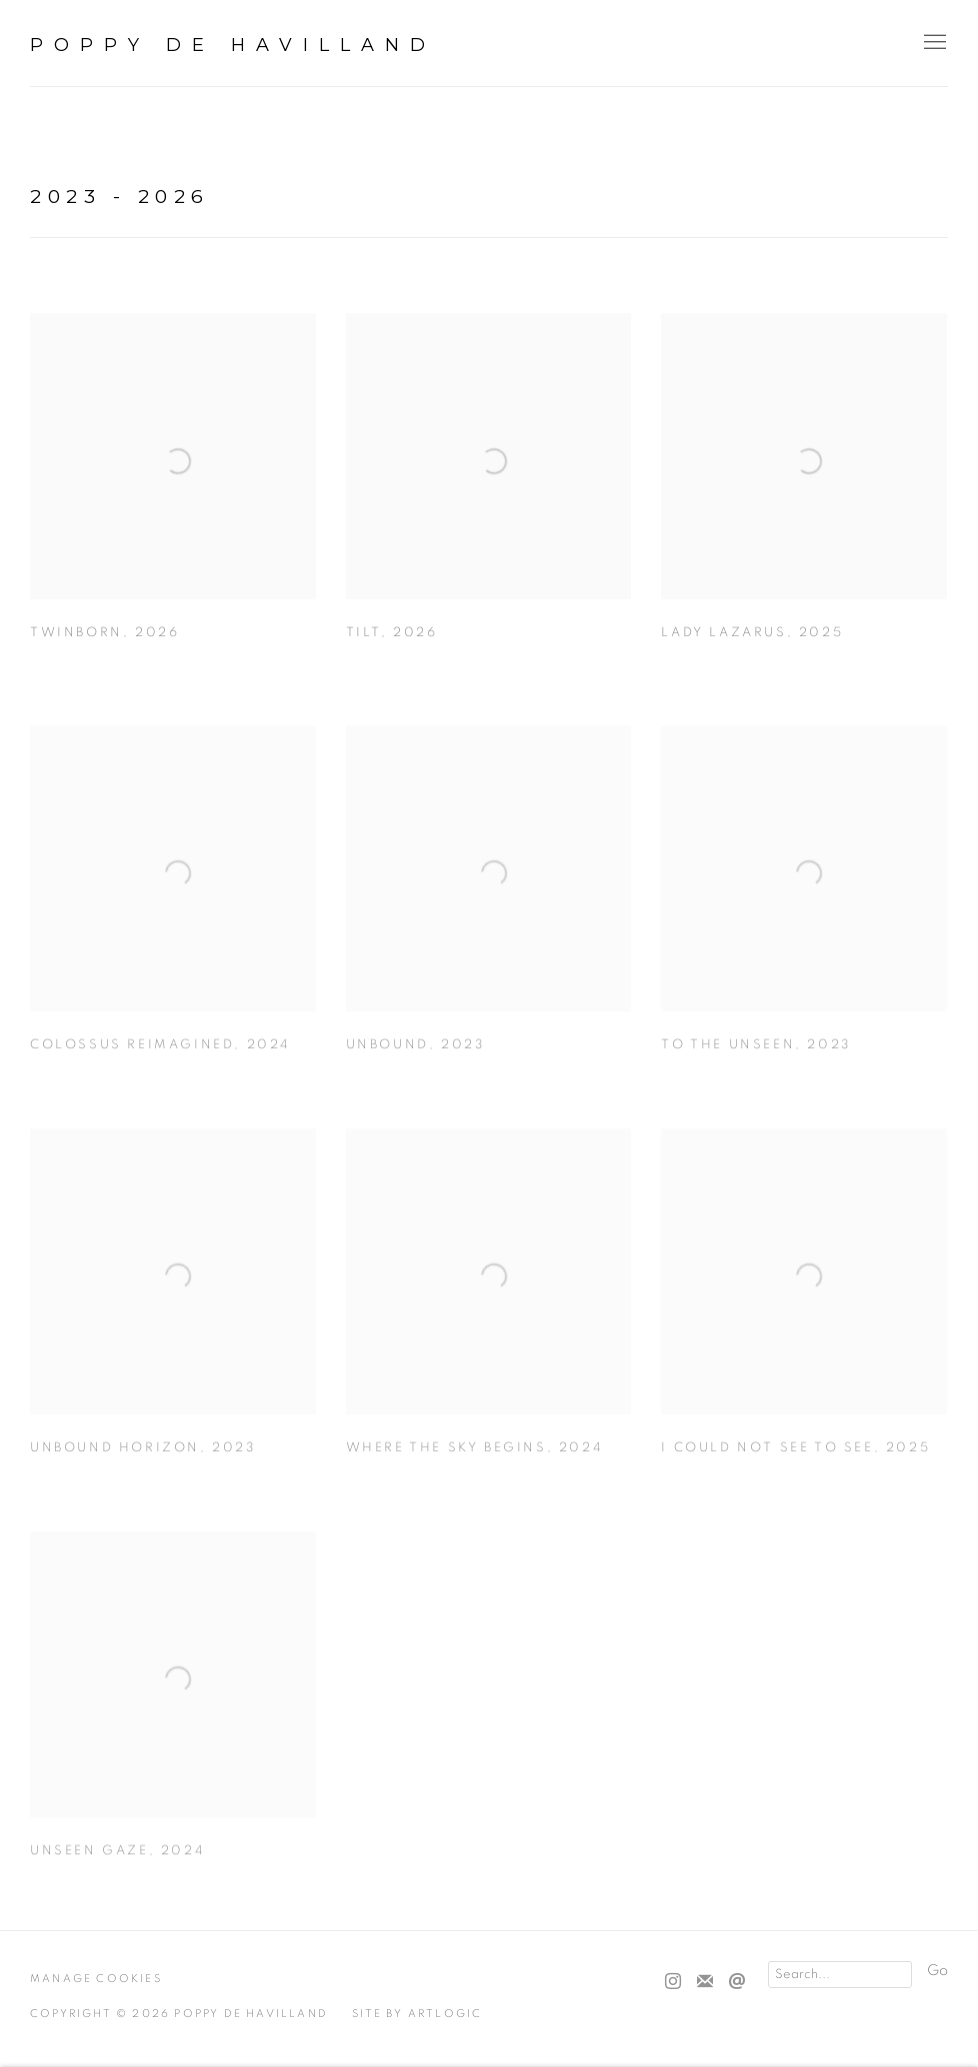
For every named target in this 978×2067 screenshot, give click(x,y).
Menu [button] (933, 43)
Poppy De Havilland (233, 45)
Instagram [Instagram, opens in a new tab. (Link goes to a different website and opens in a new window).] (673, 1982)
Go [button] (937, 1970)
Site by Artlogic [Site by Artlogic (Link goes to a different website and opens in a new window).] (417, 2013)
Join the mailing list (705, 1982)
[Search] (840, 1974)
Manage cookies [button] (96, 1978)
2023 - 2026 (120, 196)
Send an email (737, 1982)
